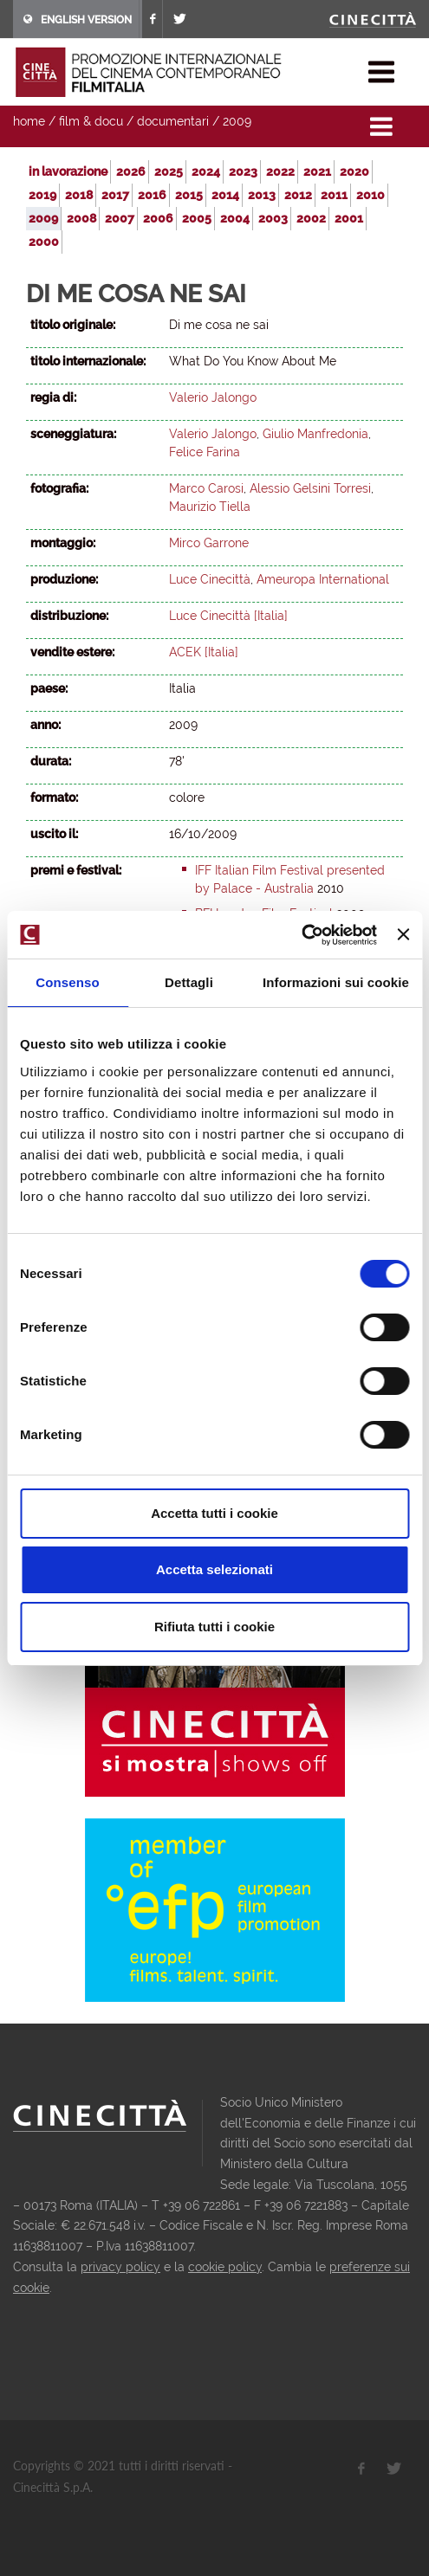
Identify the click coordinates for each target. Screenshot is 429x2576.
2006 (158, 218)
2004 (235, 218)
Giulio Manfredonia (315, 434)
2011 (334, 195)
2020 (354, 171)
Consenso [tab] (67, 982)
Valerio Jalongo (213, 397)
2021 (317, 171)
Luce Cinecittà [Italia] (228, 616)
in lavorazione (68, 171)
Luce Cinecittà (209, 579)
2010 (370, 195)
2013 (262, 195)
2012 (298, 195)
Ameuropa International (323, 579)
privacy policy (120, 2267)
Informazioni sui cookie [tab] (336, 982)
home (29, 121)
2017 (115, 195)
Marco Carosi (206, 488)
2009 (237, 121)
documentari (173, 121)
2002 (311, 218)
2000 (44, 242)
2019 (42, 195)
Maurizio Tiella (209, 506)
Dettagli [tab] (189, 982)
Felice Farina (204, 452)
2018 (79, 195)
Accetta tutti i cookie (214, 1513)
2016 (152, 195)
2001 (349, 218)
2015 (189, 195)
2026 (131, 171)
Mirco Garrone (209, 543)
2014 (225, 195)
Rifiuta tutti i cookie (214, 1626)
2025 (168, 171)
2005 (196, 218)
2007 (119, 218)
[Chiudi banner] (403, 934)
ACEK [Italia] (203, 652)
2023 (243, 171)
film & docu (91, 121)
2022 (280, 171)
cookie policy (225, 2267)
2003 (273, 218)
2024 (206, 171)
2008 (81, 218)
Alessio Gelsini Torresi (310, 488)
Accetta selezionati (214, 1569)
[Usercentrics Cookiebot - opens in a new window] (301, 935)
